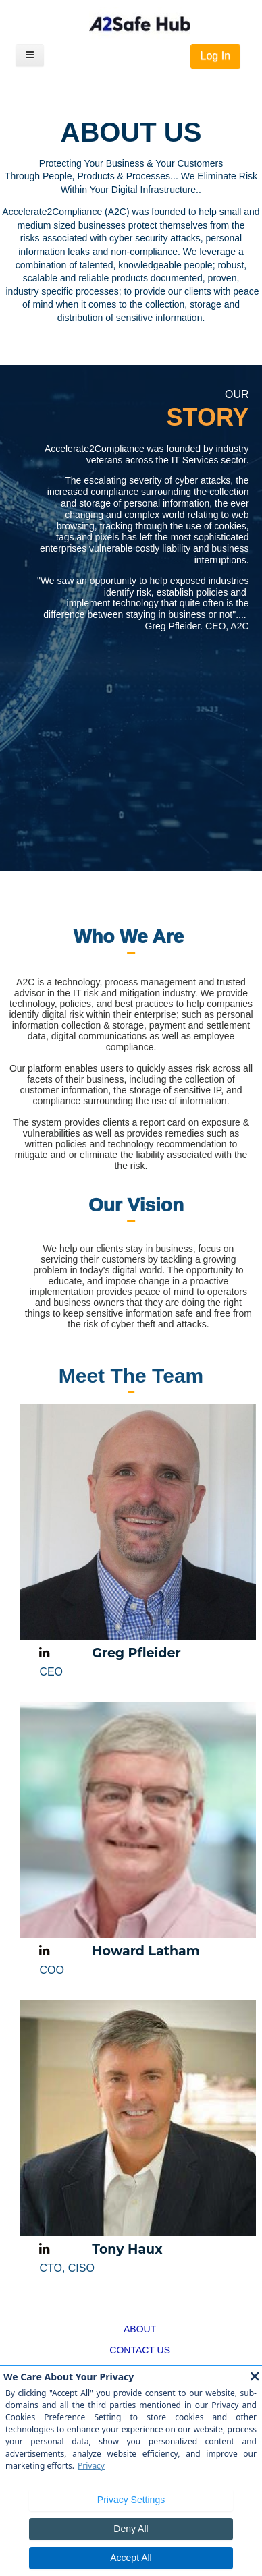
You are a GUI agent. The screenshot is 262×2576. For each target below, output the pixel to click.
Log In (215, 55)
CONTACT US (139, 2350)
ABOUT (140, 2329)
